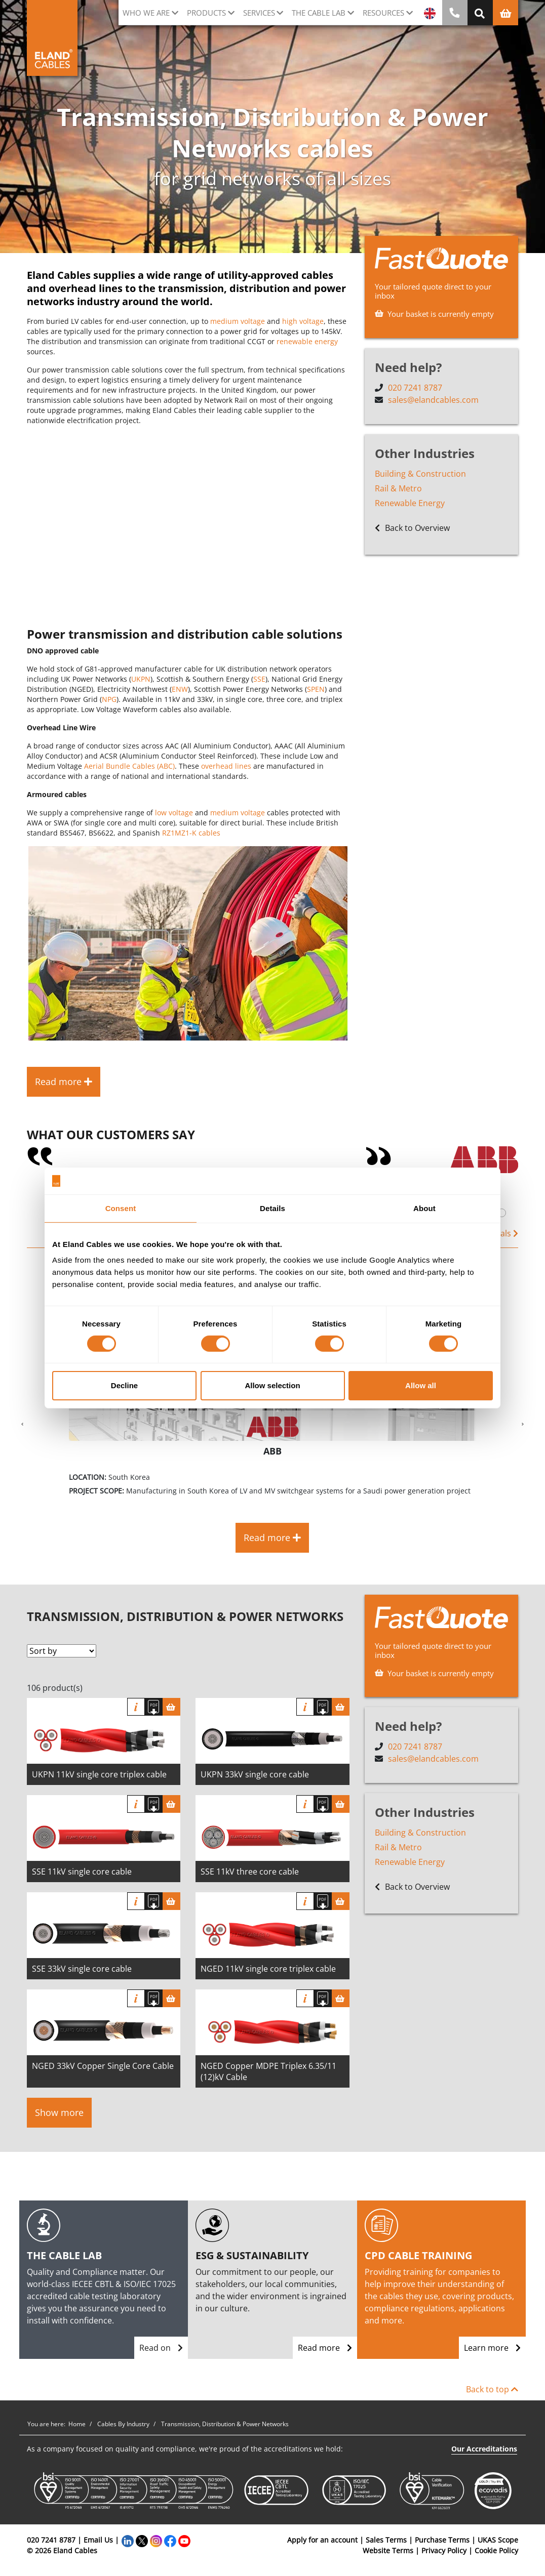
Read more (325, 2347)
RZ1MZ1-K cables (191, 833)
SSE (259, 679)
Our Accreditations (484, 2449)
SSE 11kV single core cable (82, 1871)
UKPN (140, 679)
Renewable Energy (410, 503)
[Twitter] (142, 2540)
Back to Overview (412, 527)
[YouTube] (184, 2540)
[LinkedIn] (128, 2540)
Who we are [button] (146, 13)
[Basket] (171, 1707)
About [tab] (424, 1207)
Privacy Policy (443, 2550)
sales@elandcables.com (433, 399)
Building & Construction (420, 473)
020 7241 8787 (415, 387)
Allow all (420, 1385)
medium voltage (237, 321)
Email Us (98, 2540)
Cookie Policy (496, 2550)
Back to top (492, 2389)
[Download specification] (154, 1707)
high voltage (303, 321)
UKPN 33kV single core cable (255, 1774)
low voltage (174, 812)
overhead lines (226, 766)
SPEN (316, 689)
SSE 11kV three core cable (250, 1871)
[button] (22, 1425)
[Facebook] (170, 2540)
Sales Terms (386, 2540)
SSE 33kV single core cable (82, 1968)
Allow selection (272, 1385)
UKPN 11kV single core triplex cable (99, 1774)
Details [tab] (272, 1207)
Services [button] (259, 13)
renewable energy (307, 341)
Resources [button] (383, 13)
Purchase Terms (442, 2540)
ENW (180, 689)
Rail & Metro (398, 488)
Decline (124, 1385)
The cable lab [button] (318, 13)
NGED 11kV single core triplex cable (268, 1968)
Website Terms (388, 2550)
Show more (59, 2112)
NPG (109, 699)
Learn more (492, 2347)
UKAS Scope (498, 2540)
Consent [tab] (120, 1207)
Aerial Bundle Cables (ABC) (129, 766)
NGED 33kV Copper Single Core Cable (103, 2065)
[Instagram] (156, 2540)
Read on (161, 2347)
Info (136, 1707)
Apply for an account (322, 2540)
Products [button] (206, 13)
